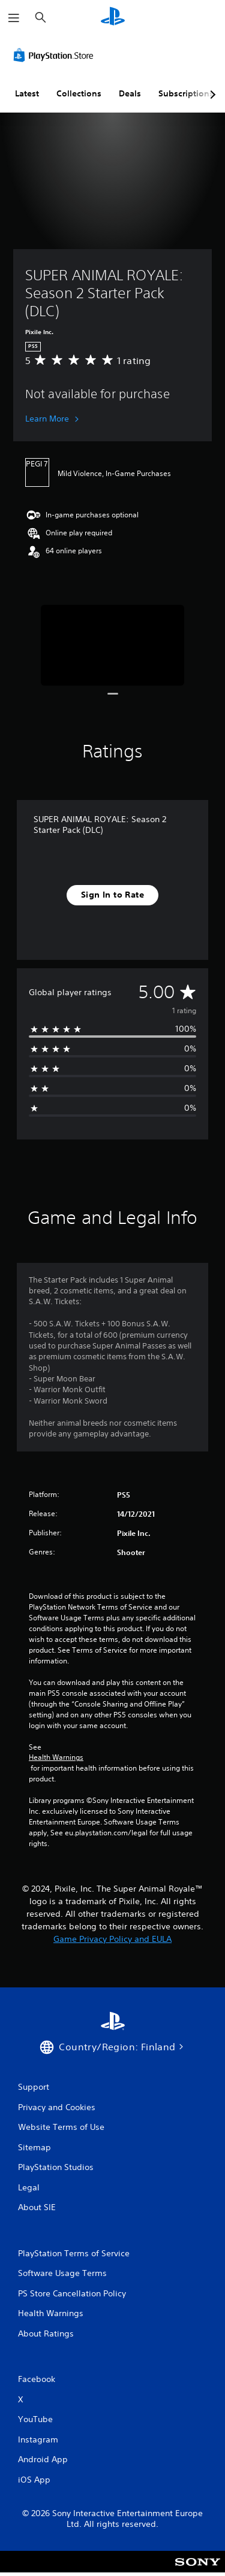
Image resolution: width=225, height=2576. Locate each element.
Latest (27, 93)
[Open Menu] (14, 18)
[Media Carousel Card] (113, 645)
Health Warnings (56, 1757)
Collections (78, 93)
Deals (130, 93)
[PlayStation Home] (113, 17)
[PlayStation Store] (56, 55)
